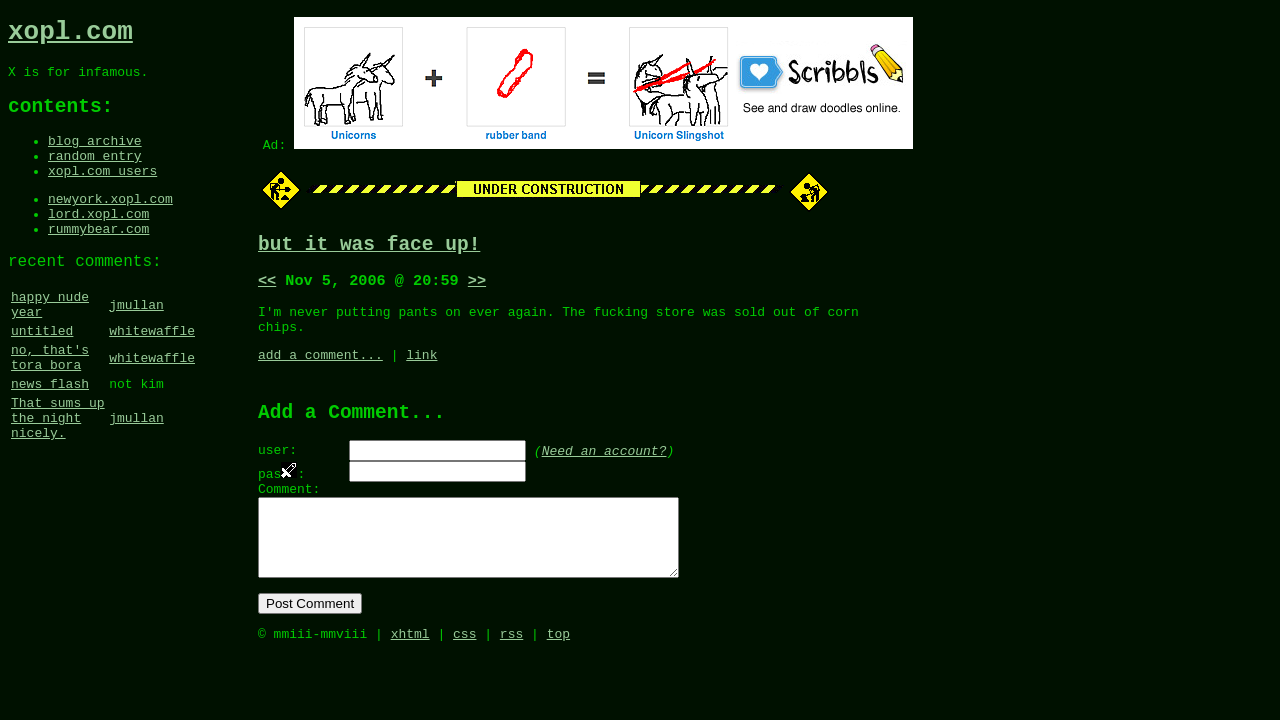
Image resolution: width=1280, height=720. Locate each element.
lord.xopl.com (98, 242)
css (464, 678)
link (421, 370)
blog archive (95, 157)
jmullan (136, 344)
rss (511, 678)
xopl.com (70, 35)
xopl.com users (102, 193)
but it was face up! (369, 247)
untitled (42, 375)
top (558, 678)
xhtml (410, 678)
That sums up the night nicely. (58, 477)
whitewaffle (152, 375)
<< (267, 287)
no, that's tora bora (50, 406)
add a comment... (320, 370)
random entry (95, 175)
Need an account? (604, 471)
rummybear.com (98, 260)
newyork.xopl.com (110, 224)
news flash (50, 437)
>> (477, 287)
